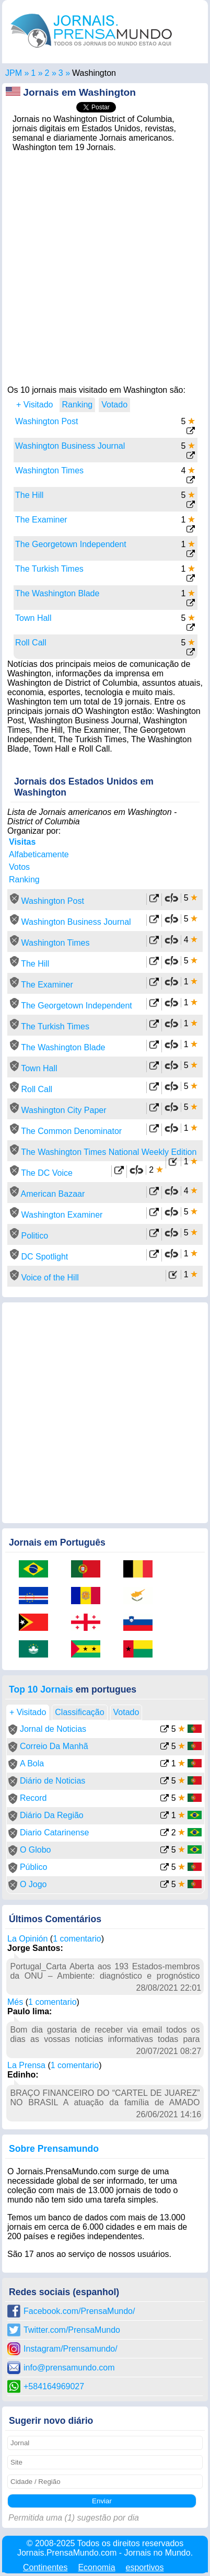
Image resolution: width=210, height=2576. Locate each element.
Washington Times (49, 470)
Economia (96, 2567)
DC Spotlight (44, 1256)
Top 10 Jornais (41, 1689)
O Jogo (33, 1884)
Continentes (45, 2567)
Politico (34, 1235)
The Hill (29, 495)
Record (33, 1798)
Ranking (24, 879)
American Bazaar (53, 1193)
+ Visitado (34, 404)
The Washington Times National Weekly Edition (108, 1152)
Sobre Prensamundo (54, 2148)
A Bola (32, 1763)
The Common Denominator (71, 1131)
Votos (19, 867)
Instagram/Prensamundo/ (71, 2348)
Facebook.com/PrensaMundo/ (79, 2311)
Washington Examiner (61, 1214)
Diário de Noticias (52, 1780)
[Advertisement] (105, 266)
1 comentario (77, 1938)
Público (33, 1867)
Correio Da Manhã (54, 1746)
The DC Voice (47, 1172)
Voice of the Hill (49, 1277)
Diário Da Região (52, 1815)
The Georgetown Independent (70, 544)
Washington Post (46, 421)
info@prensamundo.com (69, 2367)
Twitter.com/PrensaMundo (72, 2329)
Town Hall (33, 618)
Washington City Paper (63, 1110)
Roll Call (30, 642)
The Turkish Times (49, 568)
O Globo (35, 1849)
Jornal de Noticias (53, 1728)
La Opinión (27, 1938)
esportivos (145, 2567)
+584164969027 (54, 2386)
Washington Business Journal (70, 445)
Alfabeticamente (39, 854)
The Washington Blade (57, 593)
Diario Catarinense (54, 1832)
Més (15, 2002)
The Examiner (41, 519)
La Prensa (26, 2065)
